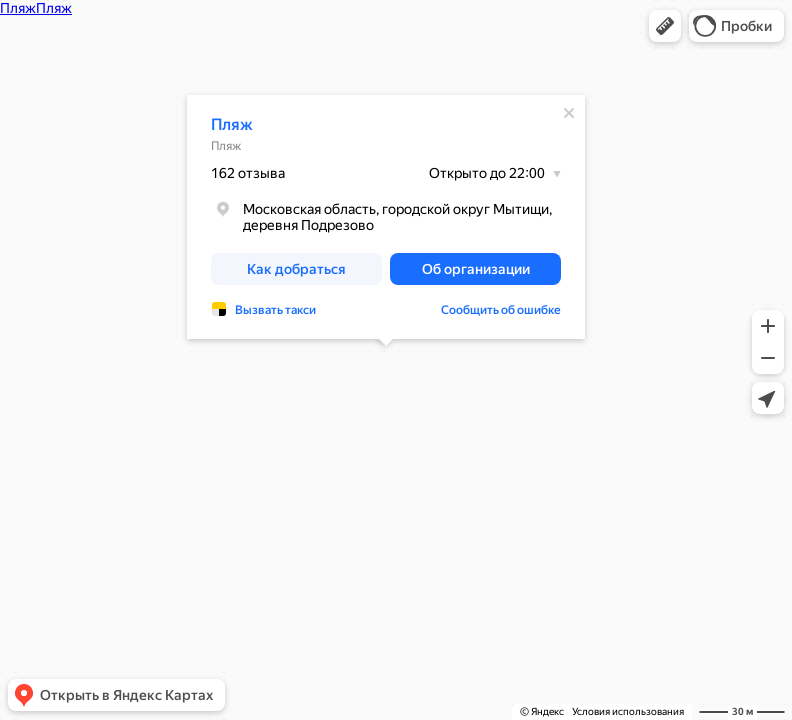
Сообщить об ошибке (501, 310)
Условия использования (628, 711)
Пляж (232, 124)
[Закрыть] (569, 113)
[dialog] (386, 217)
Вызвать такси (275, 310)
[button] (665, 26)
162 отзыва (248, 173)
